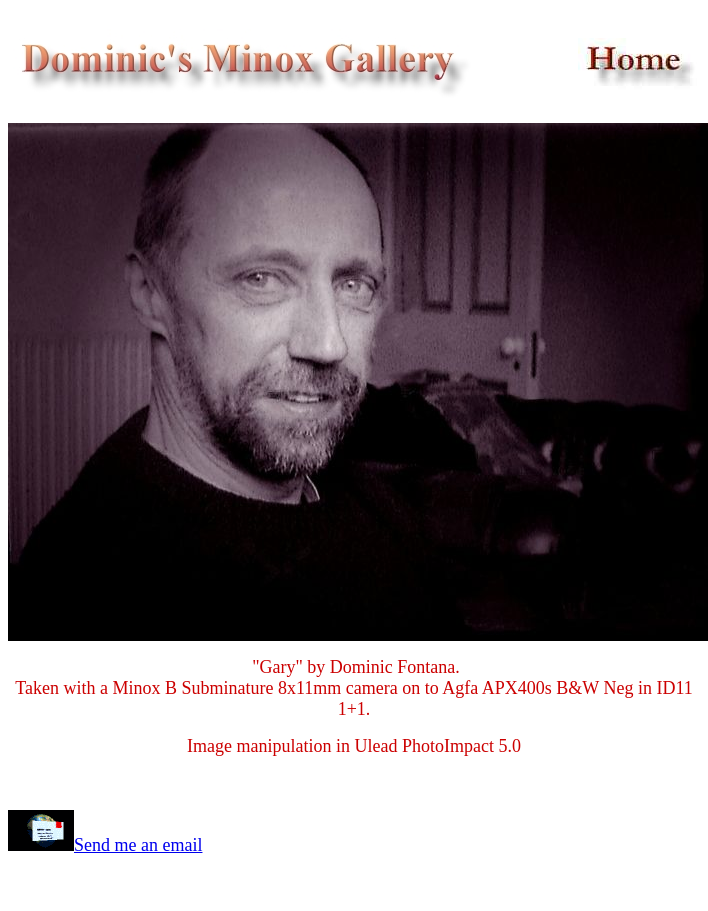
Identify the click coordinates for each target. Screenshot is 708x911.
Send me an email (138, 845)
